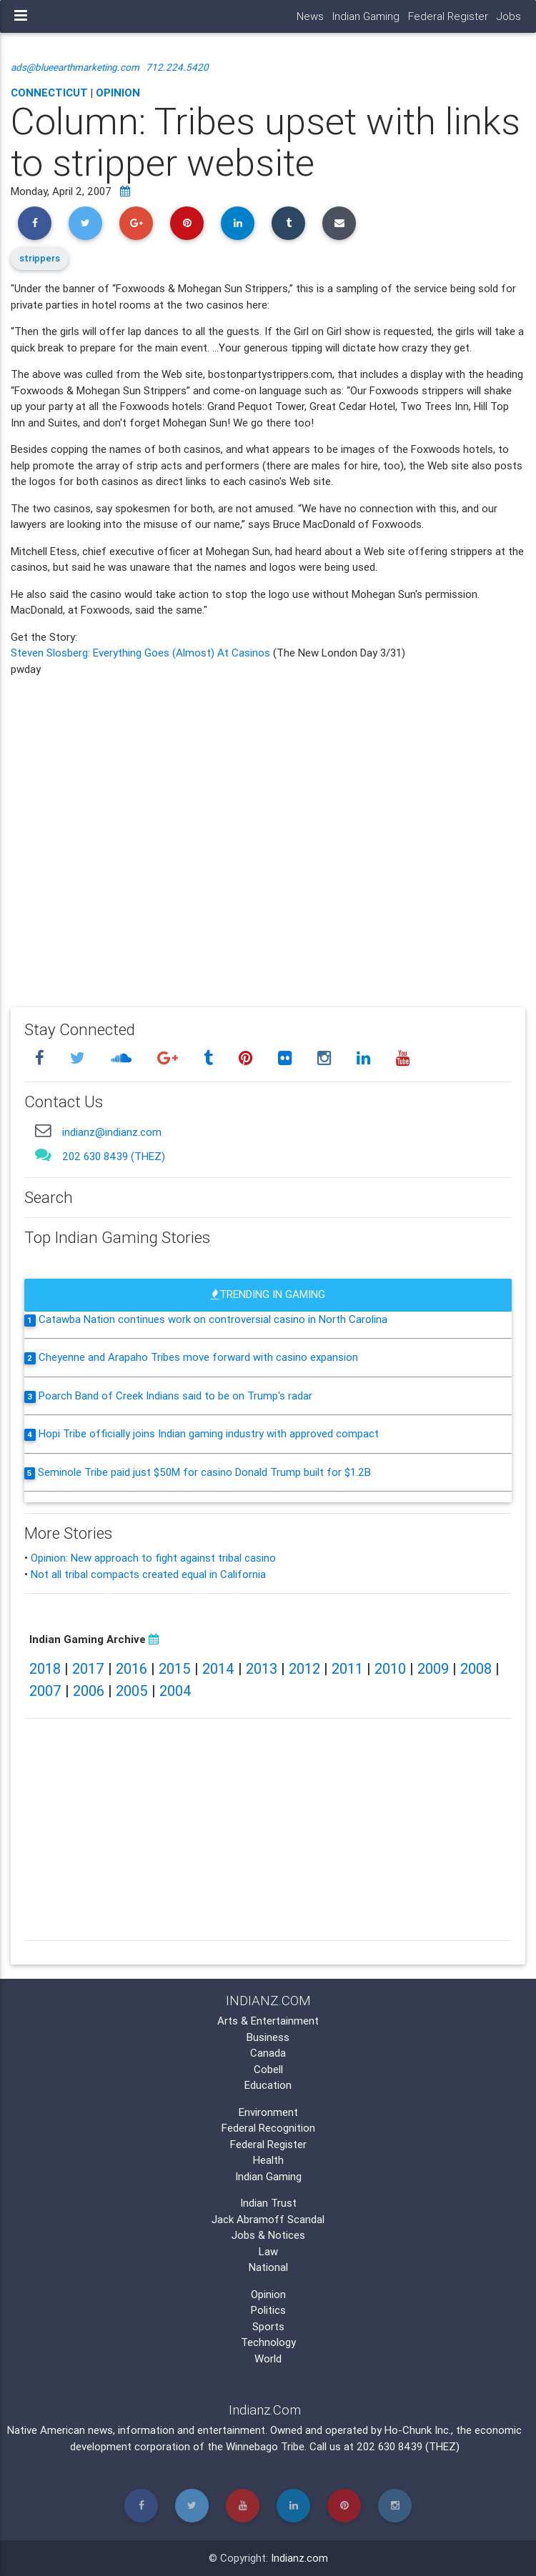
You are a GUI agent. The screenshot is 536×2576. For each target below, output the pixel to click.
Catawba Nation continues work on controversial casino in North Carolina (213, 1319)
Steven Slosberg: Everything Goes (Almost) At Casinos (142, 652)
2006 (88, 1690)
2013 (261, 1668)
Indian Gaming (365, 16)
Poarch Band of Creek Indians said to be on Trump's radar (175, 1395)
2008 (476, 1668)
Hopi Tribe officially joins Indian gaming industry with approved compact (209, 1433)
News (310, 16)
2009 (433, 1668)
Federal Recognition (268, 2128)
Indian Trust (268, 2203)
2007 (45, 1690)
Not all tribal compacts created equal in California (148, 1574)
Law (268, 2251)
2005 (132, 1690)
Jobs (509, 16)
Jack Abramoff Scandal (268, 2219)
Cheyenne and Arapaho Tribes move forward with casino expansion (198, 1357)
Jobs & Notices (268, 2235)
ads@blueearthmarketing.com (75, 67)
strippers (39, 258)
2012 (304, 1668)
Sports (268, 2326)
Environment (268, 2112)
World (268, 2358)
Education (268, 2085)
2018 (45, 1668)
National (268, 2267)
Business (268, 2037)
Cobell (268, 2069)
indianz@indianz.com (112, 1132)
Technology (268, 2342)
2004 (175, 1690)
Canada (268, 2053)
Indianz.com (299, 2558)
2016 (131, 1668)
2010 (390, 1668)
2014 (218, 1668)
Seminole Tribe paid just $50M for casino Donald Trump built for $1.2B (204, 1472)
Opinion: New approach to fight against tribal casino (153, 1557)
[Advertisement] (268, 831)
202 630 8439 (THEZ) (113, 1156)
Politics (268, 2310)
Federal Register (448, 16)
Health (268, 2160)
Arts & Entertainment (268, 2020)
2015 (175, 1668)
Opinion (118, 92)
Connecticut (49, 92)
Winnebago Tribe (265, 2446)
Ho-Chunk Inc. (417, 2430)
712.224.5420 (177, 67)
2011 (347, 1668)
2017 (88, 1668)
